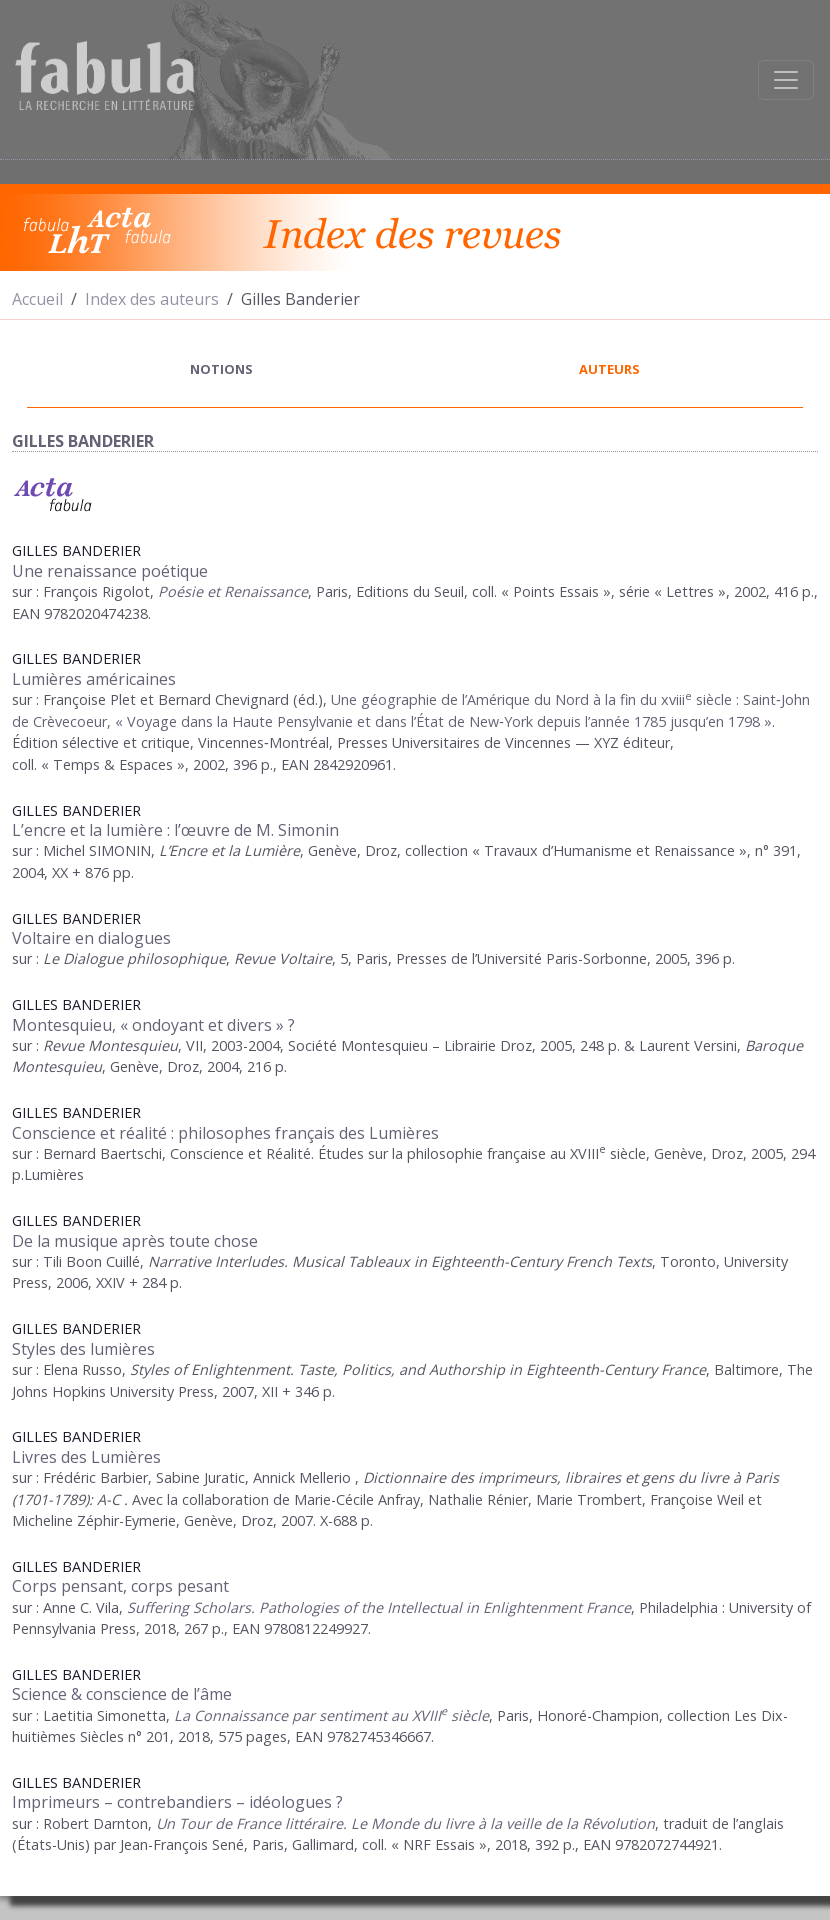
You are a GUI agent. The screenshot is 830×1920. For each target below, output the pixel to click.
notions (221, 369)
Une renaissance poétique (110, 571)
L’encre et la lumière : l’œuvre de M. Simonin (175, 830)
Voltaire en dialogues (91, 938)
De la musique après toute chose (135, 1241)
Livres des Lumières (86, 1457)
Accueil (37, 299)
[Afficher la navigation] (786, 80)
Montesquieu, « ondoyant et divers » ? (153, 1025)
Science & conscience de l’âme (122, 1694)
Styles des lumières (83, 1349)
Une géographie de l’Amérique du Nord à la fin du (496, 699)
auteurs (609, 369)
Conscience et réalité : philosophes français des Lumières (225, 1133)
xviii (673, 699)
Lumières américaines (94, 679)
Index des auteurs (152, 299)
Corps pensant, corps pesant (120, 1586)
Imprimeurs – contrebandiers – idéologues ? (177, 1802)
